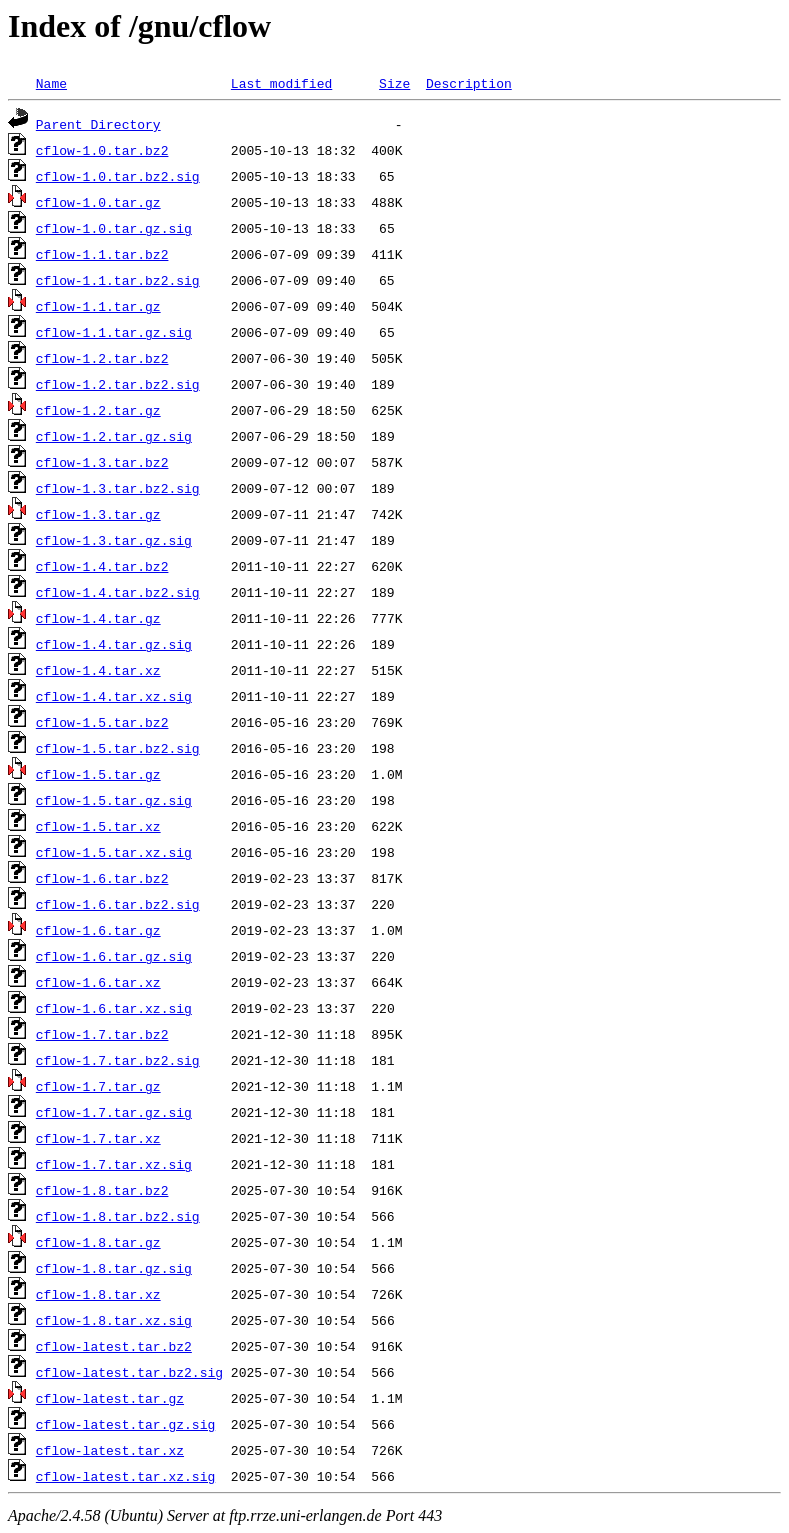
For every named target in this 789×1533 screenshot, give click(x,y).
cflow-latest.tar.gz (110, 1398)
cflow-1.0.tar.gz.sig (114, 228)
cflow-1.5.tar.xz (98, 826)
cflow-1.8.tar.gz (98, 1242)
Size (394, 83)
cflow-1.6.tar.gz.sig (114, 956)
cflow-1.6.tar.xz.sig (114, 1008)
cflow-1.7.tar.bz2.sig (118, 1060)
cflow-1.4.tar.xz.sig (114, 696)
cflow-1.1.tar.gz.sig (114, 332)
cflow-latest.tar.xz (110, 1450)
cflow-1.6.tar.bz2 (102, 878)
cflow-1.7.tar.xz (98, 1138)
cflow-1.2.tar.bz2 (102, 358)
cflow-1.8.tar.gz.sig (114, 1268)
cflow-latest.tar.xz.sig (125, 1476)
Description (469, 83)
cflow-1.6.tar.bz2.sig (118, 904)
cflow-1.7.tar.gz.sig (114, 1112)
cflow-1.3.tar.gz (98, 514)
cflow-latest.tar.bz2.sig (129, 1372)
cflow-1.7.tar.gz (98, 1086)
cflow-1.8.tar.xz (98, 1294)
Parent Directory (98, 124)
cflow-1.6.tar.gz (98, 930)
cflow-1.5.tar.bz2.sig (118, 748)
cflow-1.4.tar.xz (98, 670)
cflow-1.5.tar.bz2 (102, 722)
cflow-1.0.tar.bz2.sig (118, 176)
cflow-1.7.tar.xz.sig (114, 1164)
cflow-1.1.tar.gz (98, 306)
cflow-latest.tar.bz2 (114, 1346)
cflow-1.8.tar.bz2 (102, 1190)
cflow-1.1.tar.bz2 (102, 254)
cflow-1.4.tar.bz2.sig (118, 592)
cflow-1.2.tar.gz (98, 410)
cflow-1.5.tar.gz (98, 774)
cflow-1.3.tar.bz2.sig (118, 488)
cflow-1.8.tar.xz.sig (114, 1320)
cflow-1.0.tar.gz (98, 202)
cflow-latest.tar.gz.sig (125, 1424)
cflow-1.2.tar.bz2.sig (118, 384)
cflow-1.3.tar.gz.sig (114, 540)
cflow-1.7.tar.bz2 (102, 1034)
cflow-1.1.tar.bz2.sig (118, 280)
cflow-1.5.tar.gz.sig (114, 800)
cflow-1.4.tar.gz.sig (114, 644)
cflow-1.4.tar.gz (98, 618)
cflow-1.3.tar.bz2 (102, 462)
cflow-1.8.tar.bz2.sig (118, 1216)
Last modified (281, 83)
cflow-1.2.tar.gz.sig (114, 436)
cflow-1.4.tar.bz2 (102, 566)
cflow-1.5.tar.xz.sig (114, 852)
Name (51, 83)
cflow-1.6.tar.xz (98, 982)
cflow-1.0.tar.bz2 (102, 150)
